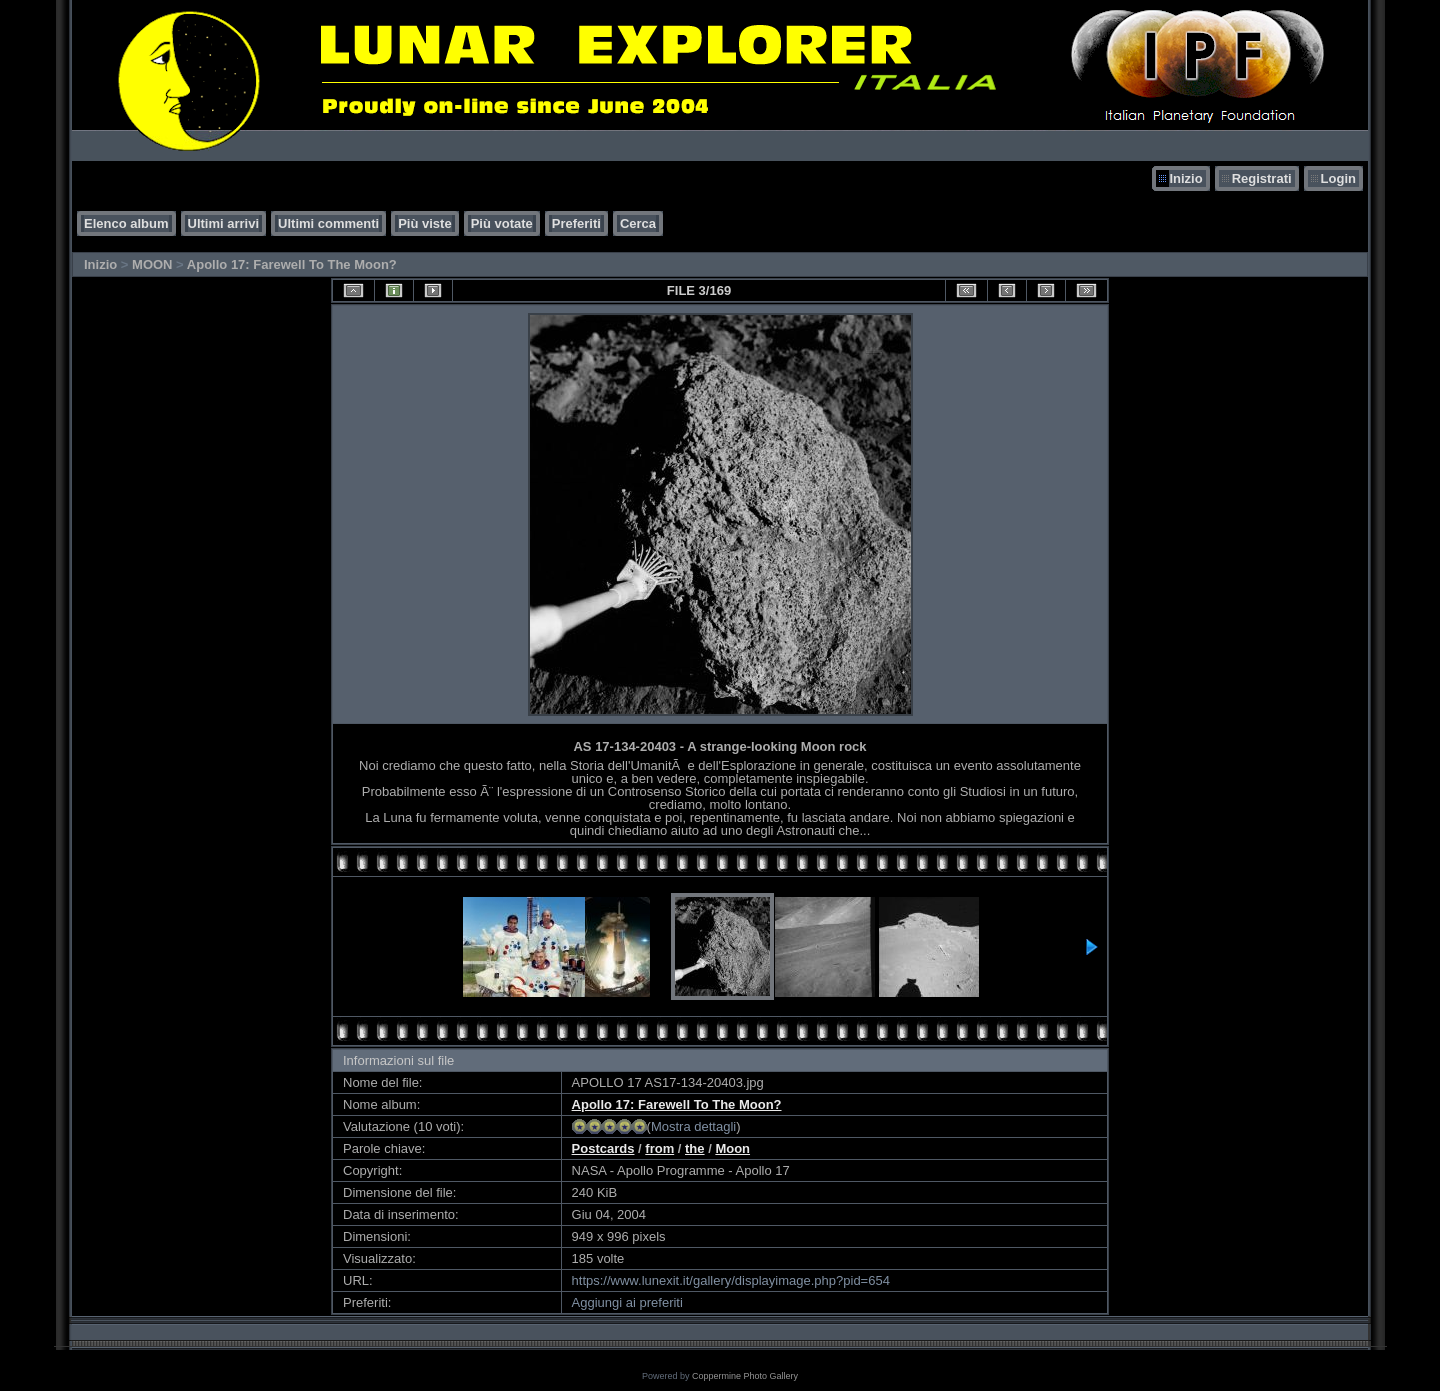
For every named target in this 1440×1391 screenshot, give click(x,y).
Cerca (638, 223)
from (659, 1148)
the (695, 1148)
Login (1338, 178)
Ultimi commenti (328, 223)
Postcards (603, 1148)
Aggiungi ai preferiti (627, 1302)
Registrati (1262, 178)
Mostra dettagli (693, 1126)
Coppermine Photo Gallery (745, 1376)
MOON (152, 264)
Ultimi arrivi (224, 223)
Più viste (424, 223)
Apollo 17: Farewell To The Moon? (292, 264)
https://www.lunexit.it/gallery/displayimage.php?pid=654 (731, 1280)
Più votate (502, 223)
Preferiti (576, 223)
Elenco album (126, 223)
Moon (732, 1148)
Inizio (1185, 178)
